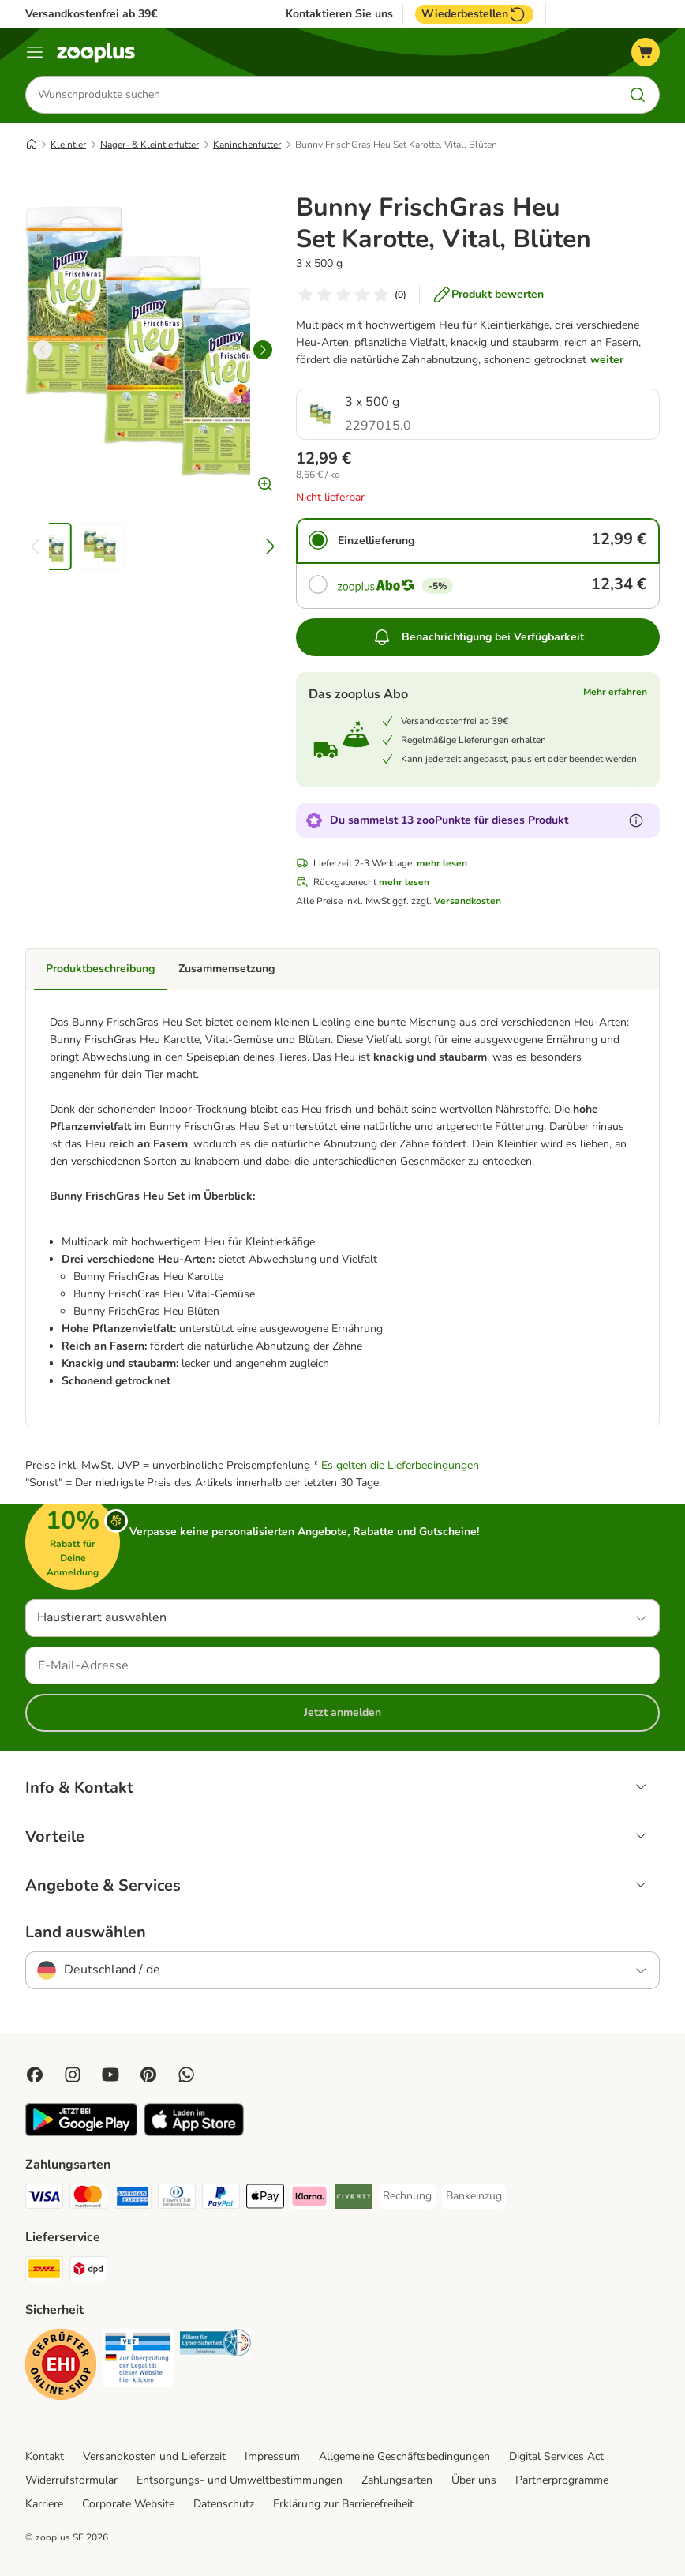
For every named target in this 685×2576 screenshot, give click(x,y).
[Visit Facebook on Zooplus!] (34, 2074)
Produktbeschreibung (100, 968)
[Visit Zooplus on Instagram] (72, 2074)
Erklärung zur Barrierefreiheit (343, 2503)
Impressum (272, 2456)
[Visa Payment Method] (44, 2199)
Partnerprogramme (561, 2480)
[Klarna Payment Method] (309, 2199)
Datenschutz (223, 2503)
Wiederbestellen (474, 14)
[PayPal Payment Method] (221, 2199)
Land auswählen (85, 1932)
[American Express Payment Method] (133, 2199)
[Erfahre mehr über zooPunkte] (636, 820)
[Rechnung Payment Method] (407, 2196)
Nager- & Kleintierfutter (149, 144)
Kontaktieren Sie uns (339, 14)
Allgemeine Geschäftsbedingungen (404, 2456)
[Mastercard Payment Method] (88, 2199)
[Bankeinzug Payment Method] (474, 2196)
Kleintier (68, 144)
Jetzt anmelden (342, 1712)
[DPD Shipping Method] (88, 2271)
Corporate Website (128, 2503)
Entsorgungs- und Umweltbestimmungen (239, 2480)
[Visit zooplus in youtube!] (110, 2074)
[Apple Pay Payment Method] (265, 2199)
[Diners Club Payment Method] (177, 2199)
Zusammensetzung (226, 968)
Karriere (44, 2503)
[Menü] (35, 52)
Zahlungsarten (396, 2480)
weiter (606, 359)
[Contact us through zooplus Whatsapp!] (186, 2074)
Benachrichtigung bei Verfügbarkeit (478, 637)
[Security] (60, 2367)
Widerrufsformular (71, 2480)
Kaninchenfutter (247, 144)
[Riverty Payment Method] (353, 2199)
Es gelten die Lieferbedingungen (400, 1465)
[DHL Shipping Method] (44, 2271)
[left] (42, 349)
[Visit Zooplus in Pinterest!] (148, 2074)
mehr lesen (442, 863)
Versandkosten (467, 901)
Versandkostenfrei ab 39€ (91, 13)
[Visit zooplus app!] (81, 2132)
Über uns (473, 2480)
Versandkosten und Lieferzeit (154, 2456)
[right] (262, 349)
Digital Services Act (556, 2456)
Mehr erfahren (615, 691)
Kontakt (44, 2456)
